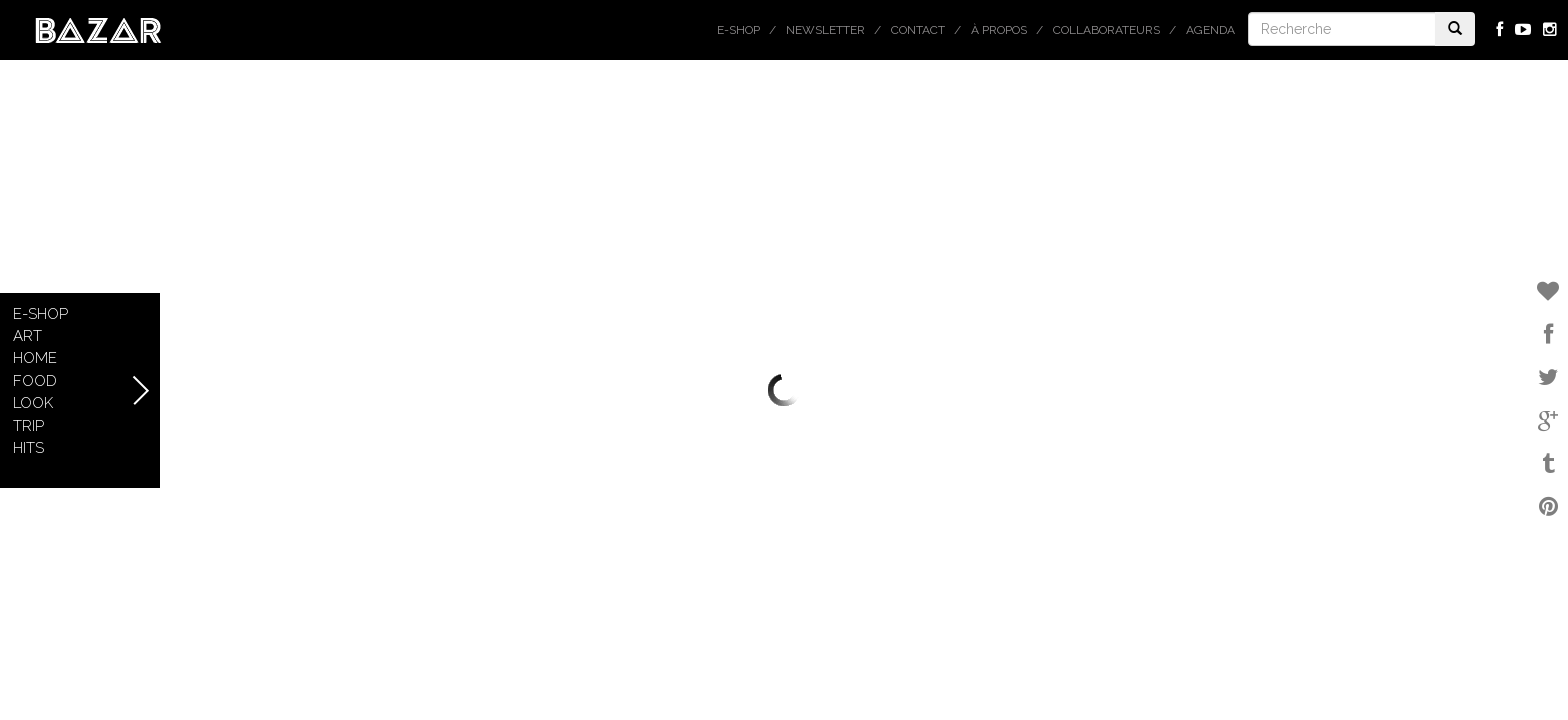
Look (33, 403)
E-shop (738, 30)
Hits (28, 448)
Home (35, 358)
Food (35, 381)
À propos (999, 30)
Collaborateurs (1106, 30)
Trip (28, 426)
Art (27, 336)
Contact (918, 30)
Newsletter (825, 30)
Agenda (1210, 30)
